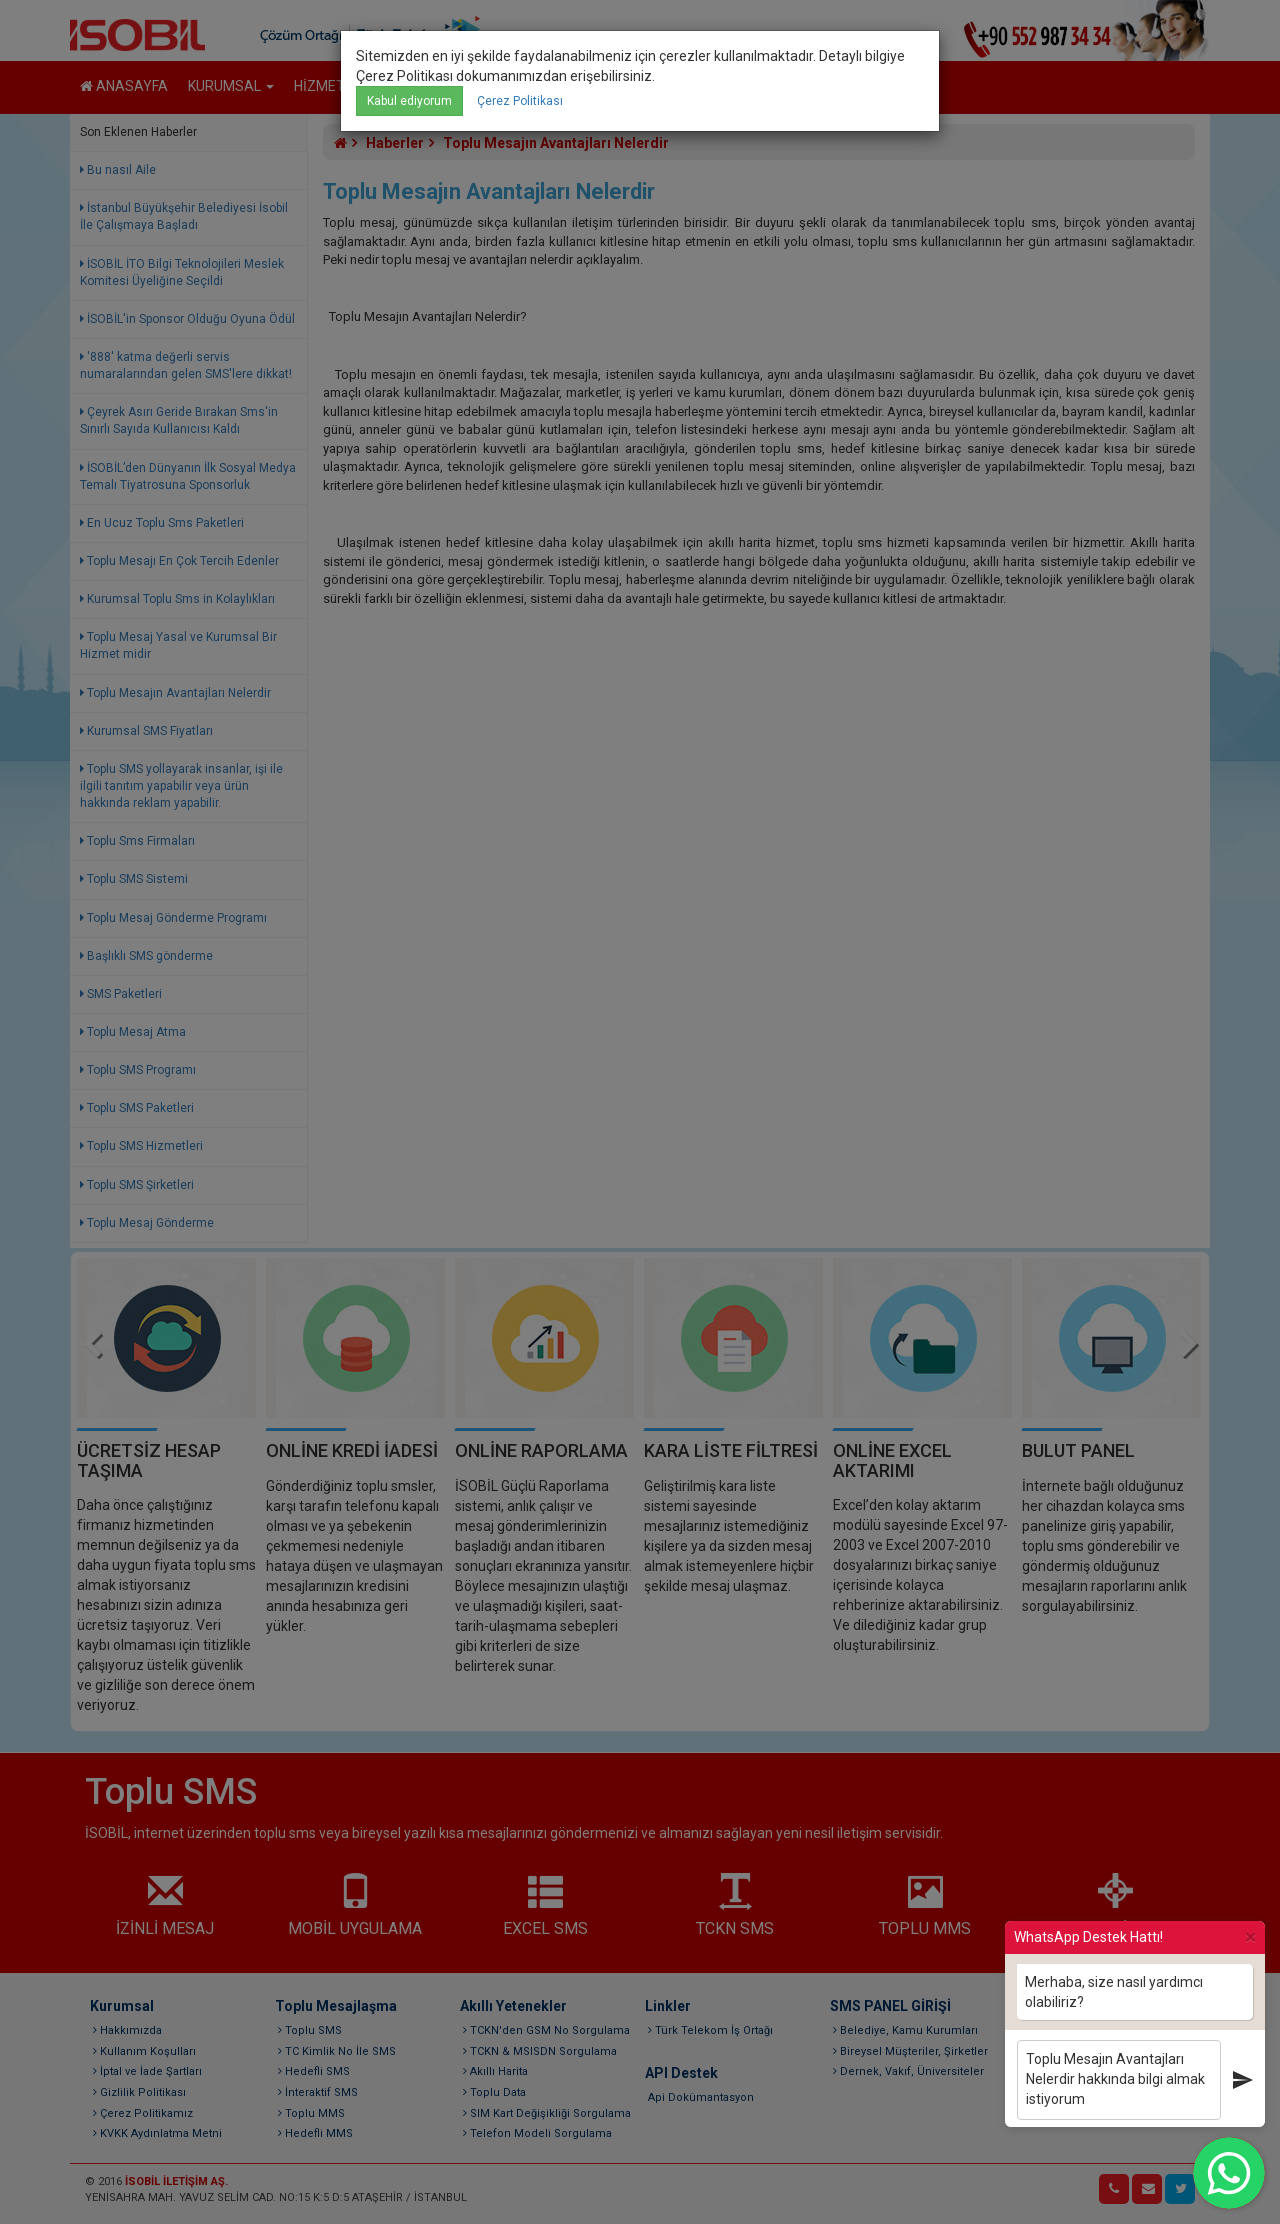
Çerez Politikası (520, 101)
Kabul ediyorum (409, 101)
